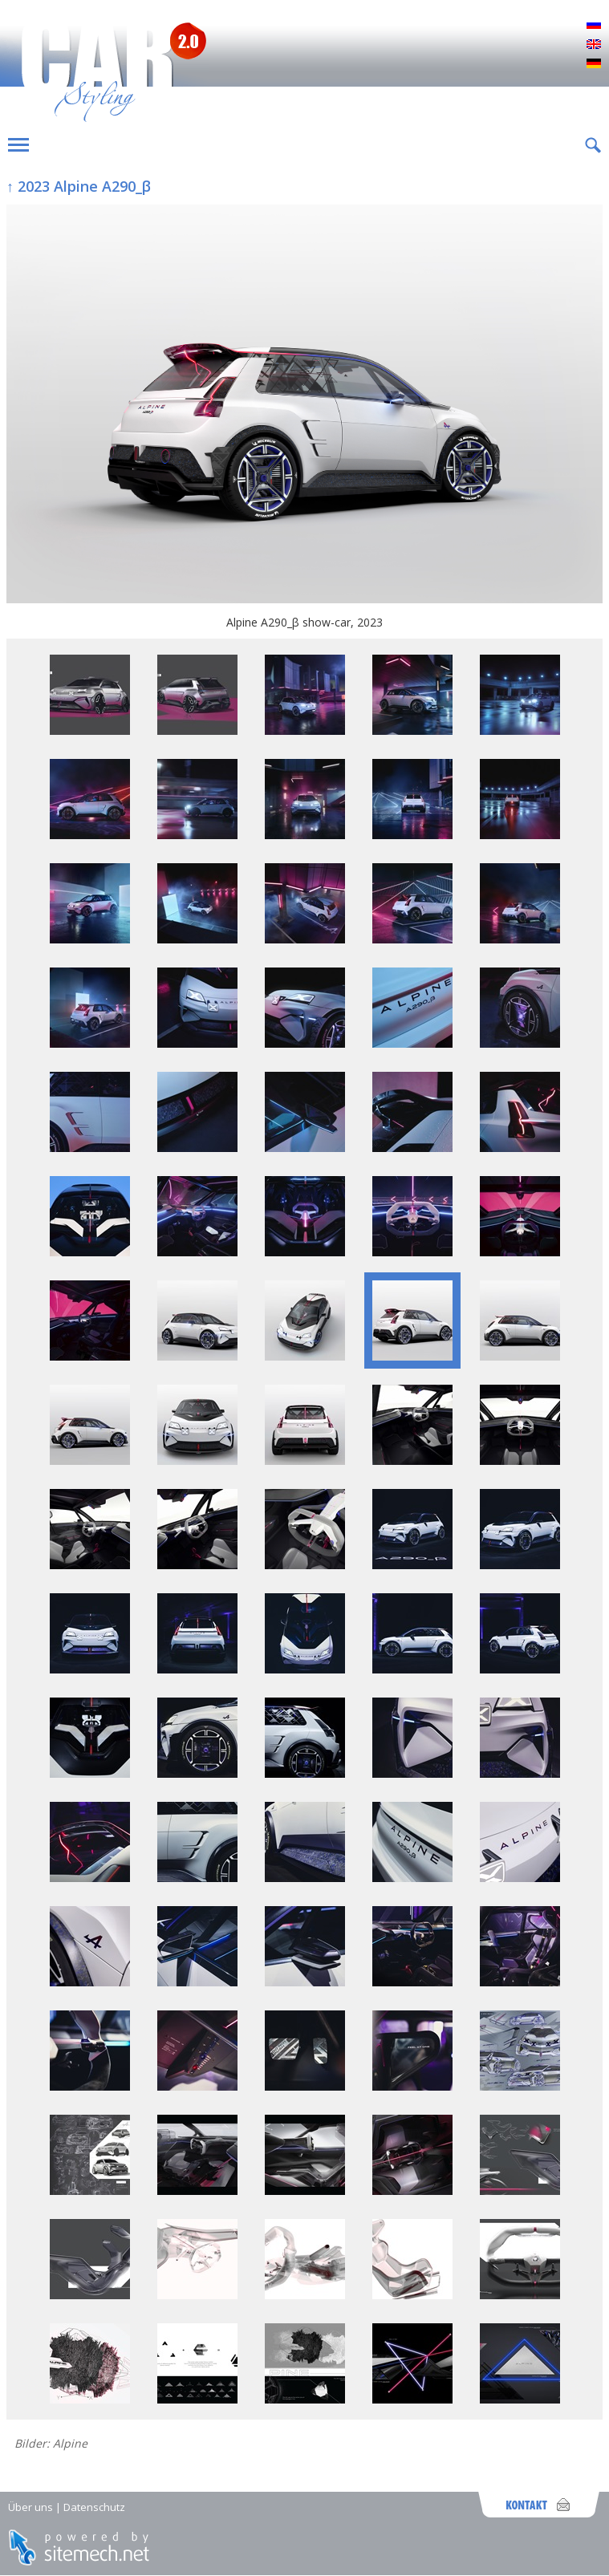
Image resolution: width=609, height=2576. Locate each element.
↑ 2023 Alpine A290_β (78, 186)
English (594, 45)
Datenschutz (94, 2507)
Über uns (30, 2507)
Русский (594, 25)
